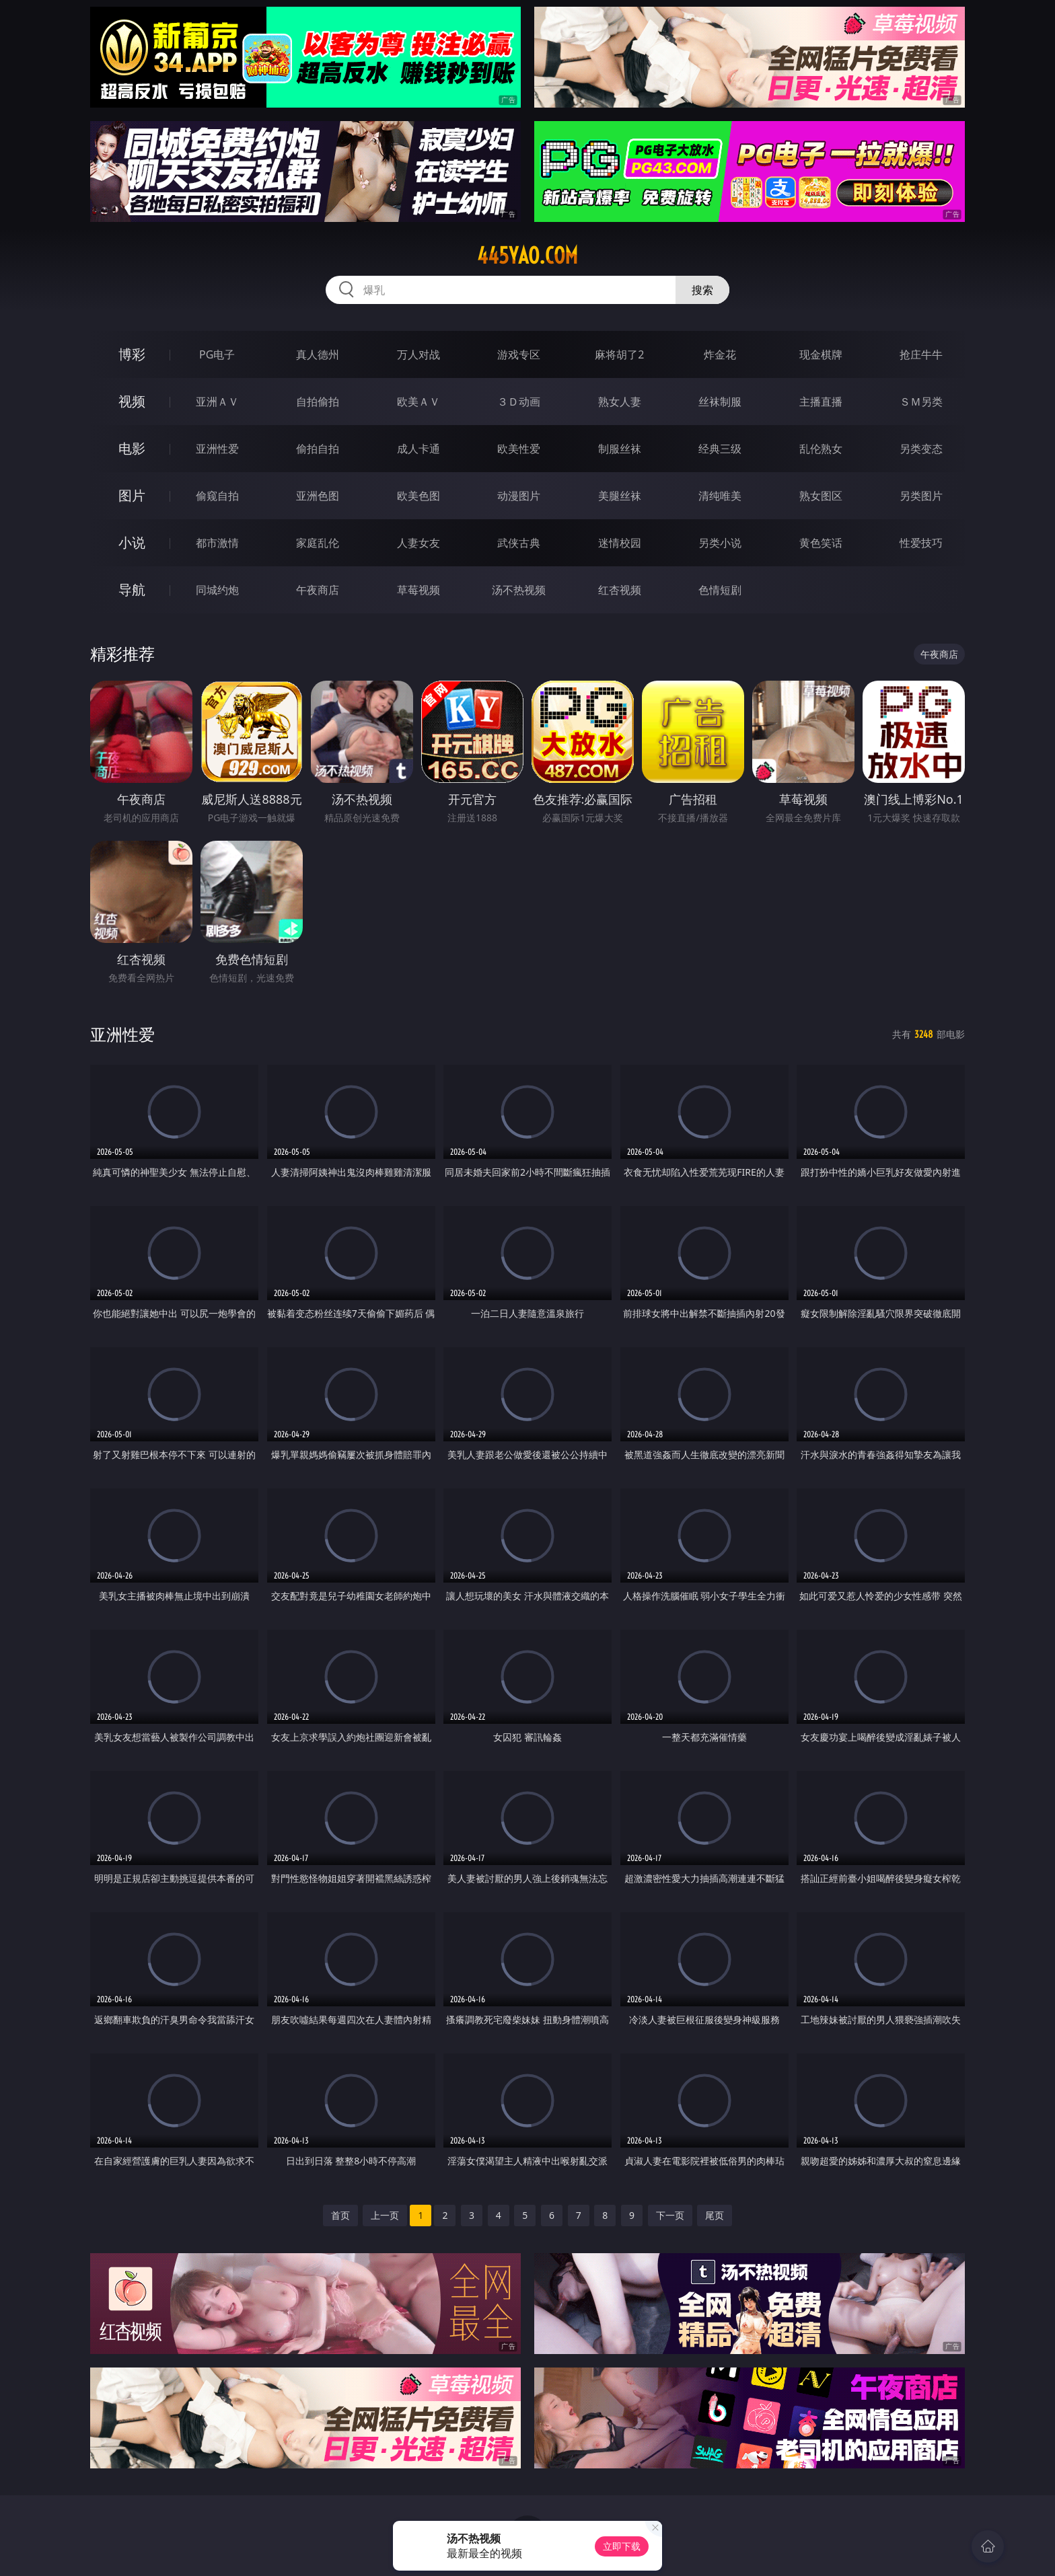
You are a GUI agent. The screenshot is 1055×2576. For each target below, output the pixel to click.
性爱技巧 (921, 542)
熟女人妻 (619, 401)
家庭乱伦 (317, 542)
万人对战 (418, 354)
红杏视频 (619, 589)
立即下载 (622, 2546)
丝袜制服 (719, 401)
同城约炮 (217, 589)
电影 (131, 448)
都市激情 (217, 542)
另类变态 (921, 448)
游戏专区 (518, 354)
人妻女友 (418, 542)
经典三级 (719, 448)
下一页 (670, 2215)
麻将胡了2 (619, 354)
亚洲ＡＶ (217, 401)
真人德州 (317, 354)
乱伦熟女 (820, 448)
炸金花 (720, 354)
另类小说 (719, 542)
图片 (131, 495)
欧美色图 (418, 495)
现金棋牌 (820, 354)
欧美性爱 (518, 448)
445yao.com (527, 255)
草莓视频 (418, 589)
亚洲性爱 (217, 448)
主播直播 (820, 401)
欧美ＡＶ (418, 401)
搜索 (702, 289)
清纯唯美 (719, 495)
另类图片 (921, 495)
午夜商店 (317, 589)
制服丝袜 (619, 448)
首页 (340, 2215)
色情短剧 (719, 589)
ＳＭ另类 (921, 401)
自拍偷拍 (317, 401)
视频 (131, 401)
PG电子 (217, 354)
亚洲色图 (317, 495)
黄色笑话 (820, 542)
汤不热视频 (519, 589)
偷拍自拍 (317, 448)
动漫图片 (518, 495)
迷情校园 (619, 542)
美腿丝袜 (619, 495)
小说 (131, 542)
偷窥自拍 (217, 495)
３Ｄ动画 (518, 401)
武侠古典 (518, 542)
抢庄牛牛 (921, 354)
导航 (131, 589)
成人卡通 (418, 448)
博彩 (131, 354)
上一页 (385, 2215)
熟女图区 (820, 495)
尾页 (714, 2215)
